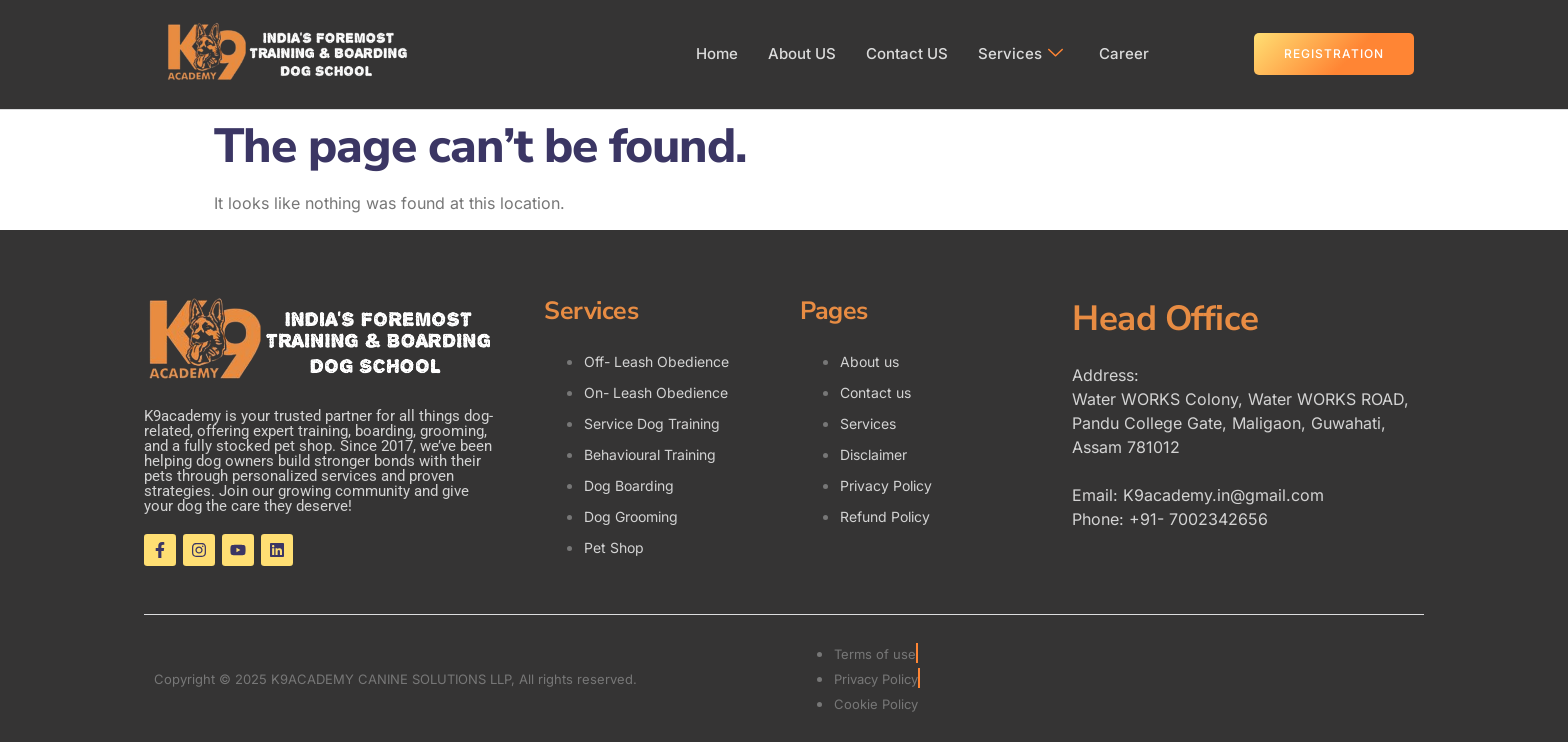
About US (802, 53)
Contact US (907, 53)
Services (1020, 54)
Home (717, 53)
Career (1124, 53)
